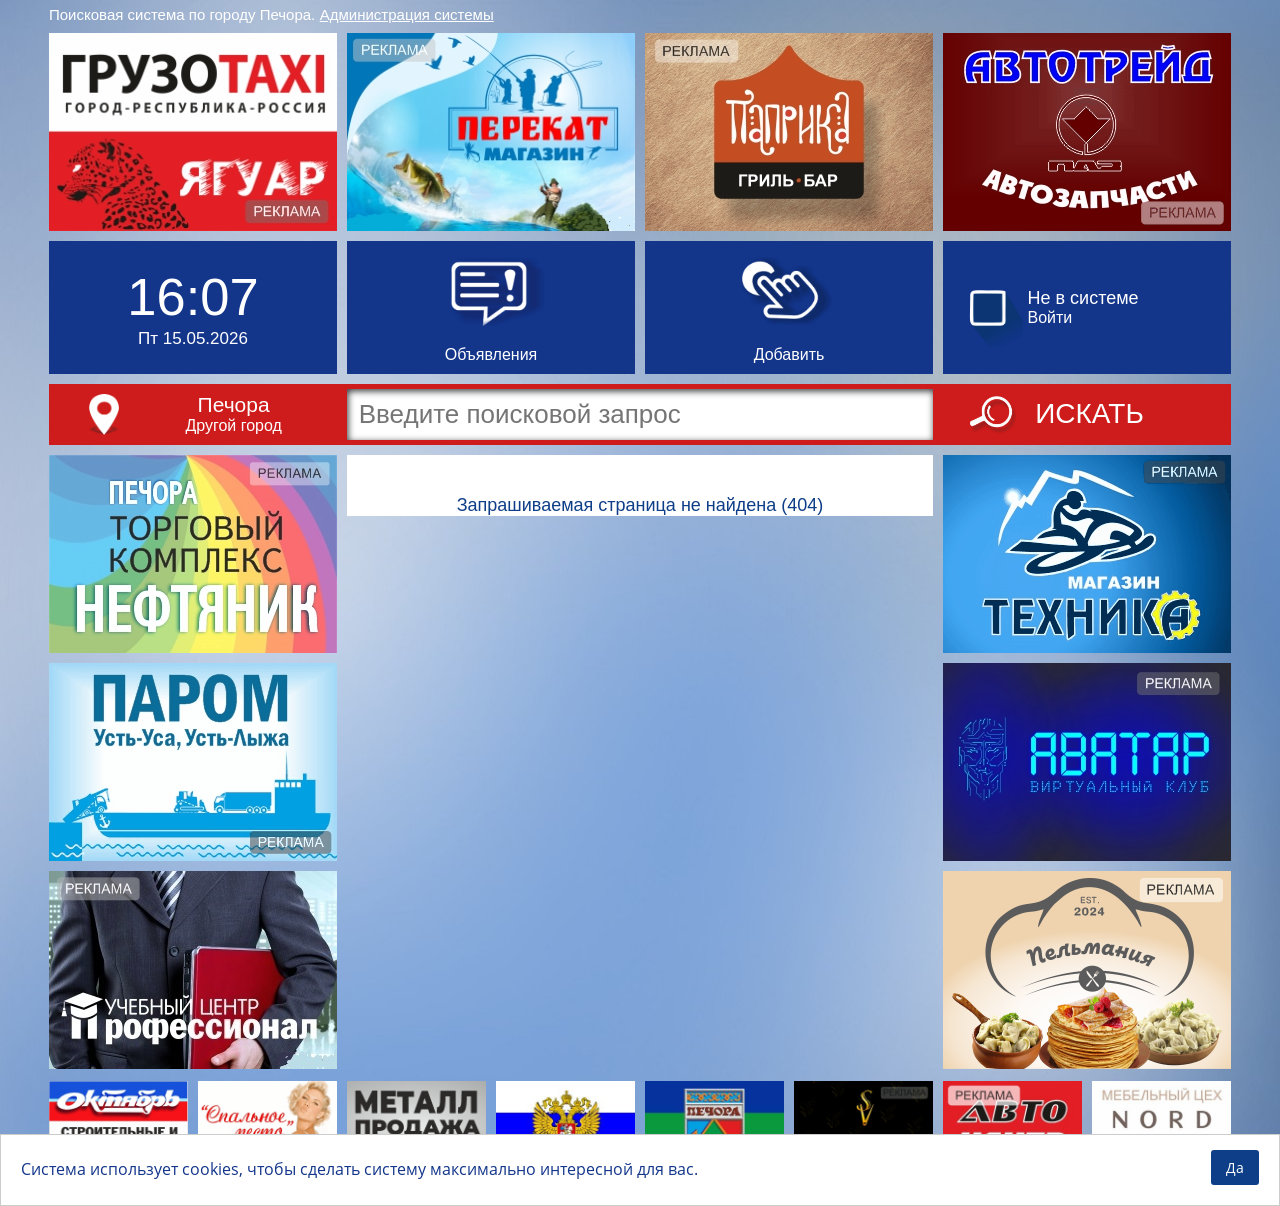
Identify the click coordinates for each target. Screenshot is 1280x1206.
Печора (234, 404)
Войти (1050, 317)
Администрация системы (407, 14)
